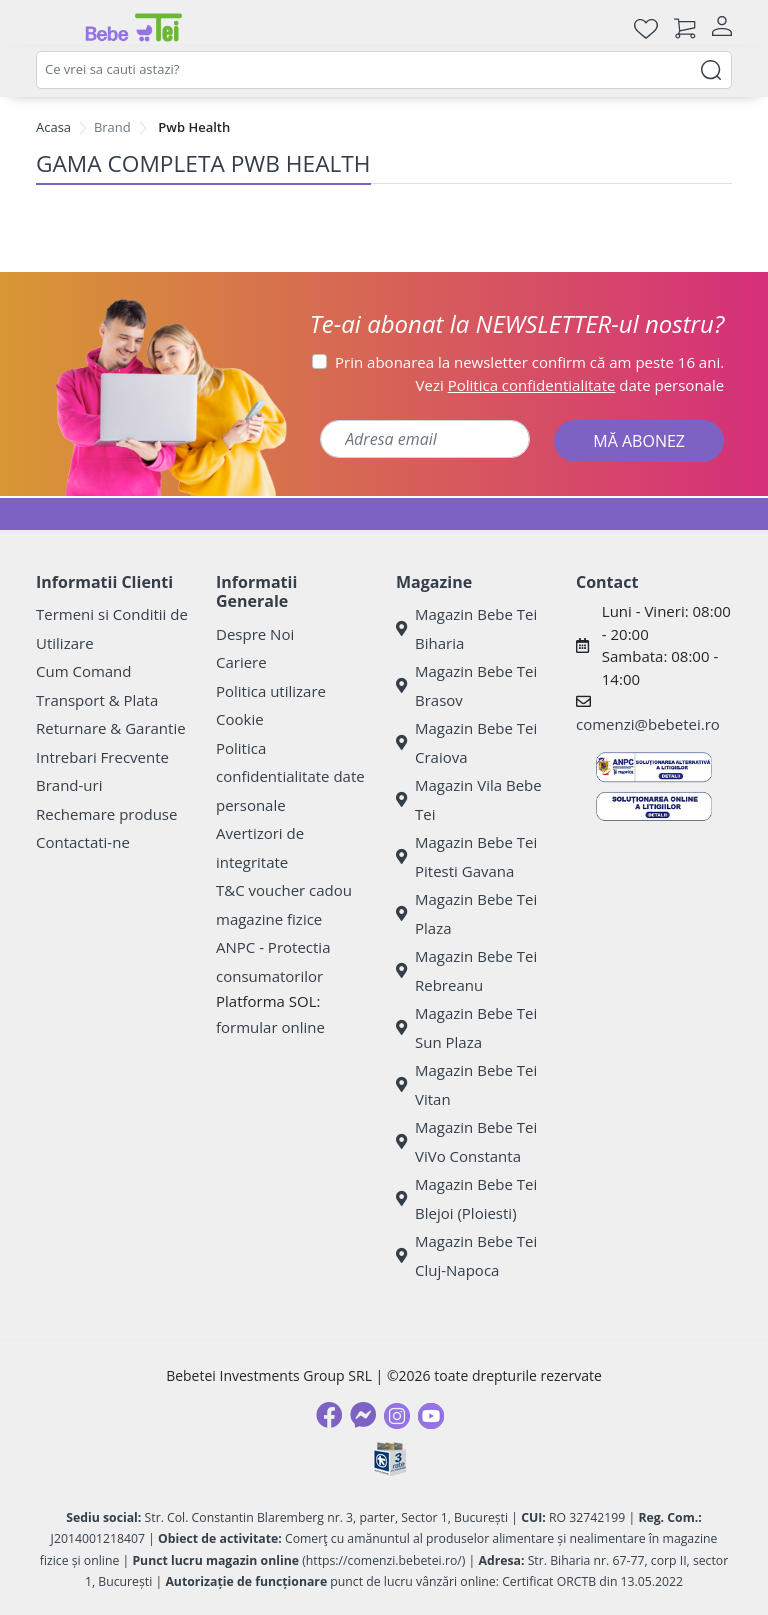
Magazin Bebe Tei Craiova (466, 742)
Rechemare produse (106, 814)
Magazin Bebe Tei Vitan (466, 1084)
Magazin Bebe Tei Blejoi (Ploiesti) (466, 1198)
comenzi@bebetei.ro (648, 724)
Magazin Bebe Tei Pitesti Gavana (466, 856)
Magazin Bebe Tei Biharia (466, 628)
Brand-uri (69, 785)
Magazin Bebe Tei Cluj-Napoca (466, 1255)
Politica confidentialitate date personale (290, 776)
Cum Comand (84, 671)
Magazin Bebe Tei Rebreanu (466, 970)
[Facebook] (329, 1415)
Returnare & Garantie (111, 728)
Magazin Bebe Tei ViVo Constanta (466, 1141)
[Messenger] (363, 1415)
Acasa (53, 127)
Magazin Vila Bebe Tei (469, 799)
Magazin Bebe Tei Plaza (466, 913)
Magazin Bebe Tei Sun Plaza (466, 1027)
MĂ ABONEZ (639, 441)
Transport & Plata (97, 700)
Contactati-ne (83, 842)
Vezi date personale (570, 385)
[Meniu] (52, 28)
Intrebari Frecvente (102, 757)
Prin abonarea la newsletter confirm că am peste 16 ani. (529, 362)
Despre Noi (255, 634)
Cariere (241, 662)
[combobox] (384, 70)
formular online (270, 1027)
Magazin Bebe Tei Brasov (466, 685)
